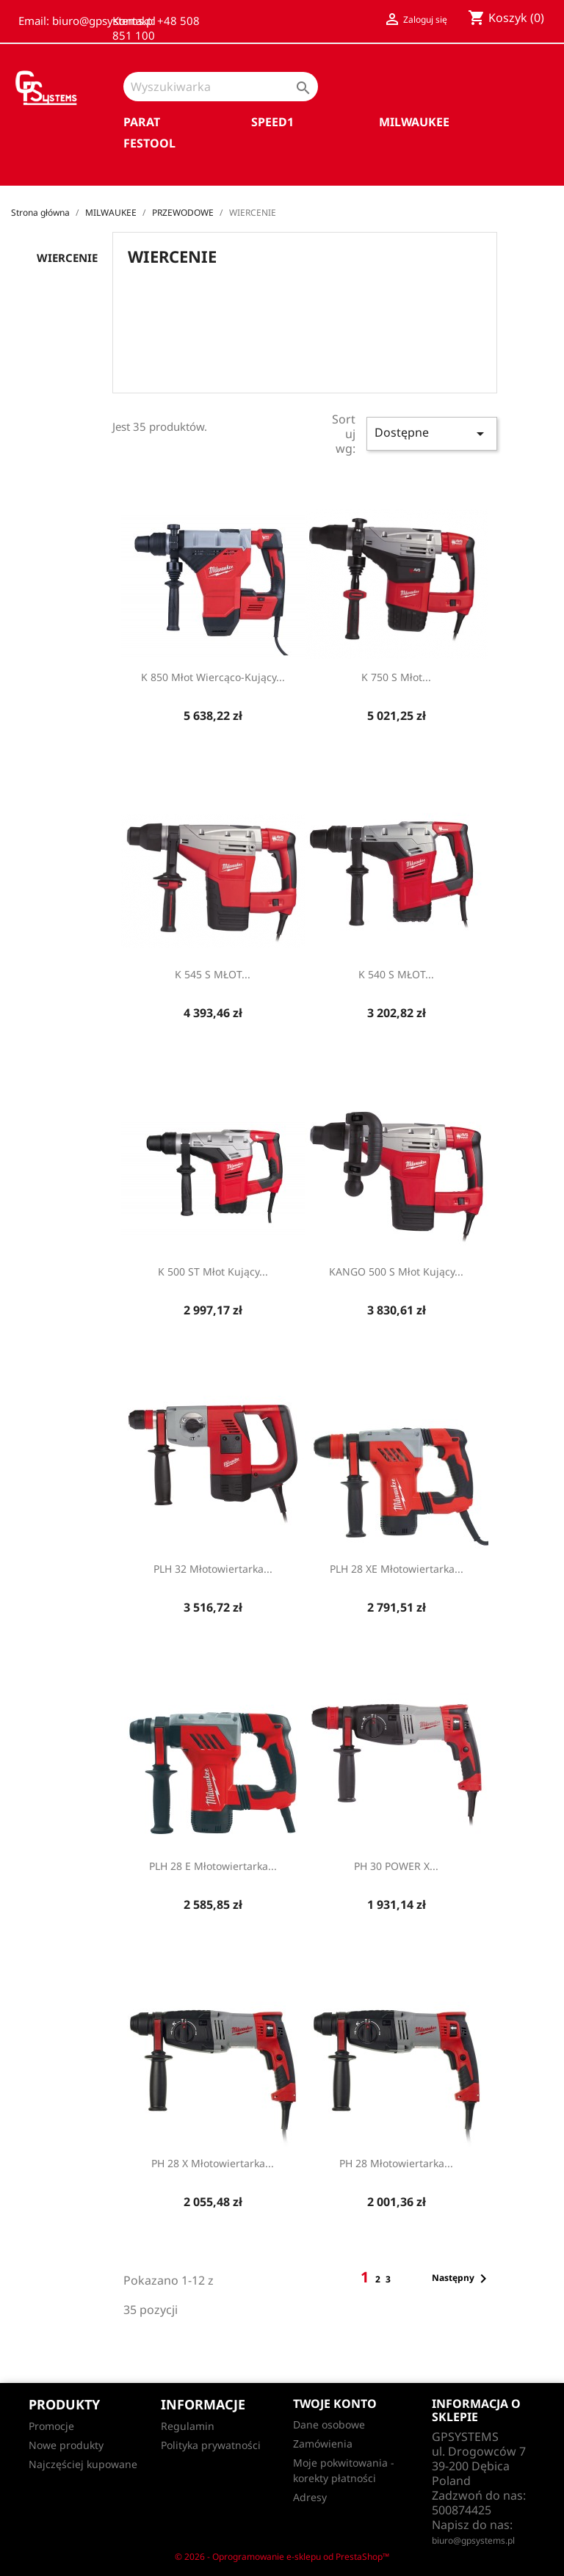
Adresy (310, 2497)
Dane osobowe (329, 2424)
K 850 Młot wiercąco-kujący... (213, 677)
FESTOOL (149, 143)
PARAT (141, 122)
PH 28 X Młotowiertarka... (212, 2163)
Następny (462, 2279)
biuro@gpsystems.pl (473, 2540)
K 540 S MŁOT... (396, 974)
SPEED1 (272, 122)
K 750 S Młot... (396, 677)
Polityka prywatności (211, 2445)
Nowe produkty (66, 2445)
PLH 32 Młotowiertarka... (212, 1569)
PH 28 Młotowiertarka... (396, 2163)
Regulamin (187, 2426)
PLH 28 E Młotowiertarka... (213, 1866)
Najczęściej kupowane (83, 2464)
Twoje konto (335, 2403)
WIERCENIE (67, 257)
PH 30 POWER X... (396, 1866)
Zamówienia (322, 2444)
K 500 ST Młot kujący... (213, 1271)
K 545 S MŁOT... (212, 974)
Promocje (51, 2426)
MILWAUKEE (414, 122)
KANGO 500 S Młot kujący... (396, 1271)
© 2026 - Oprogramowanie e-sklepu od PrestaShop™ (282, 2556)
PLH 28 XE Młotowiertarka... (396, 1569)
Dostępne (432, 433)
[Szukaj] (220, 86)
